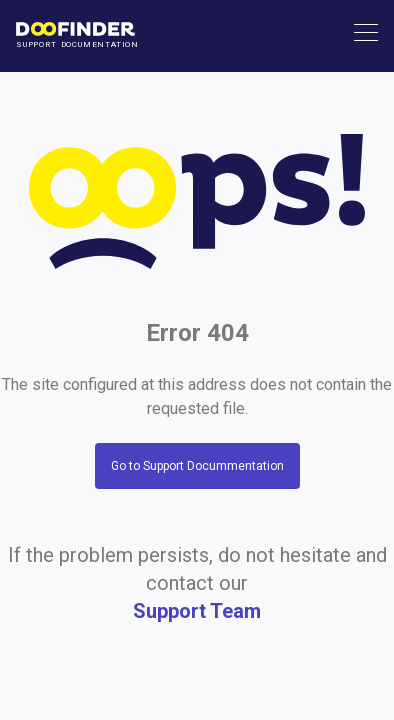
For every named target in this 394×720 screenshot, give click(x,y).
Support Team (197, 611)
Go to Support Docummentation (197, 466)
